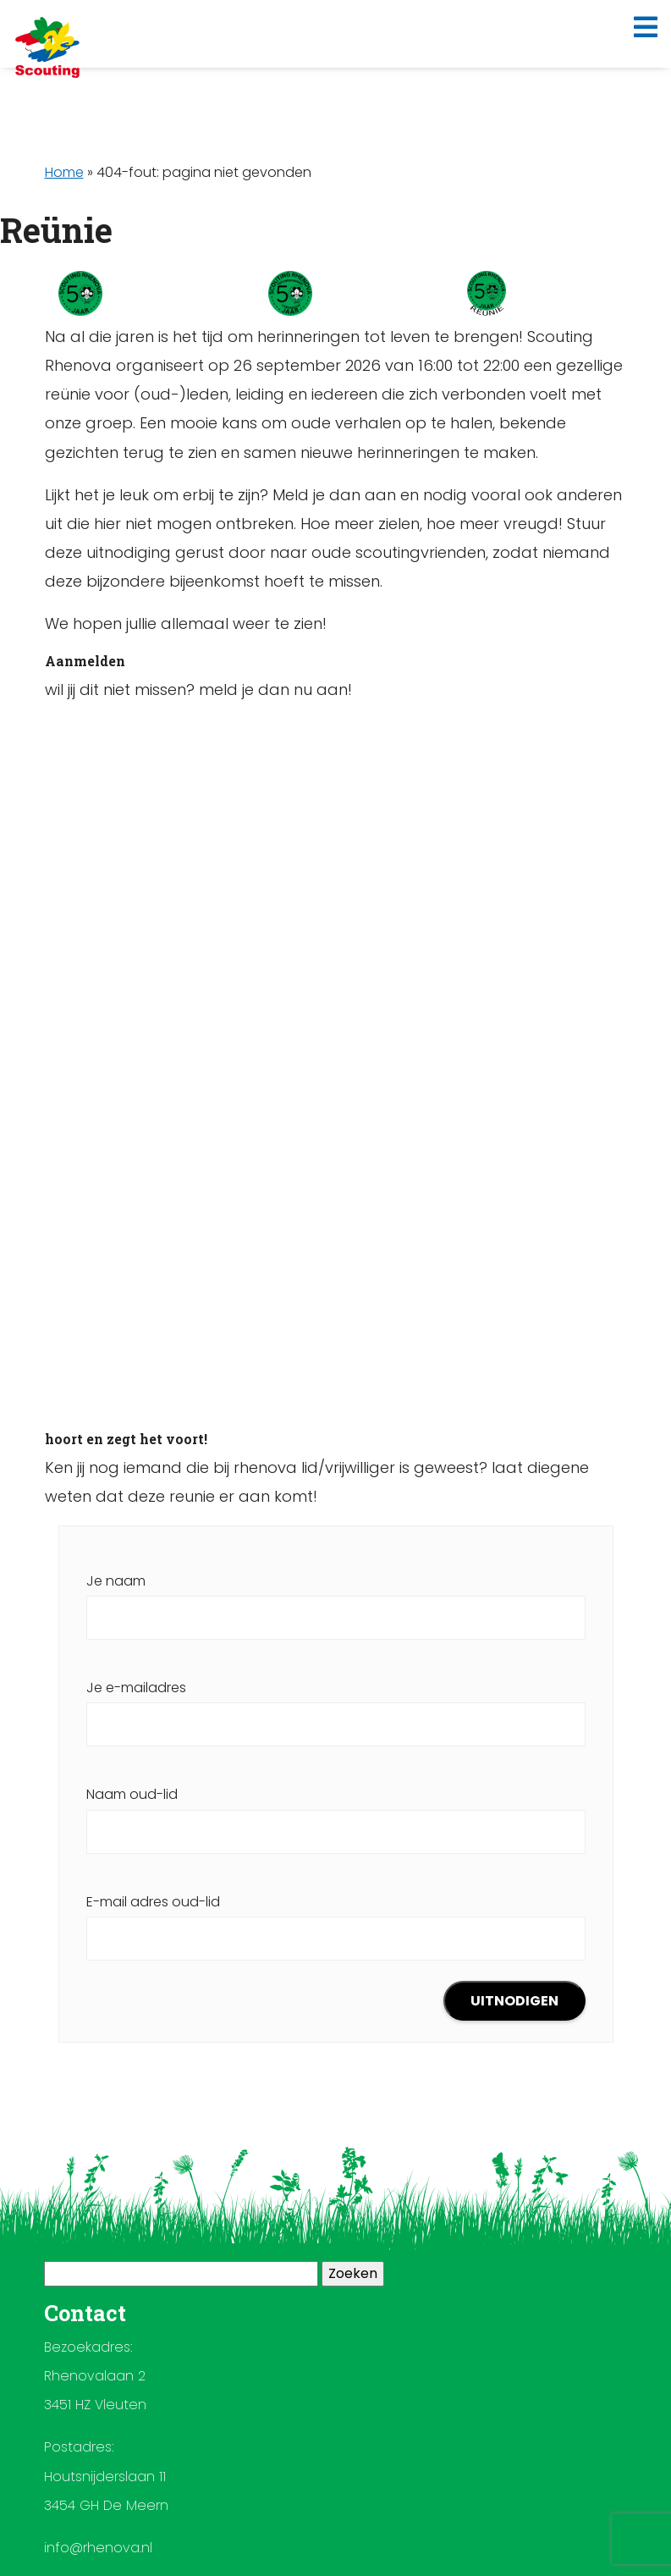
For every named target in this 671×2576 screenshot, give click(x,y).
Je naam (336, 1599)
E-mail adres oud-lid (336, 1920)
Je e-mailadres (336, 1706)
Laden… (336, 1067)
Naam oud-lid (336, 1812)
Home (64, 172)
